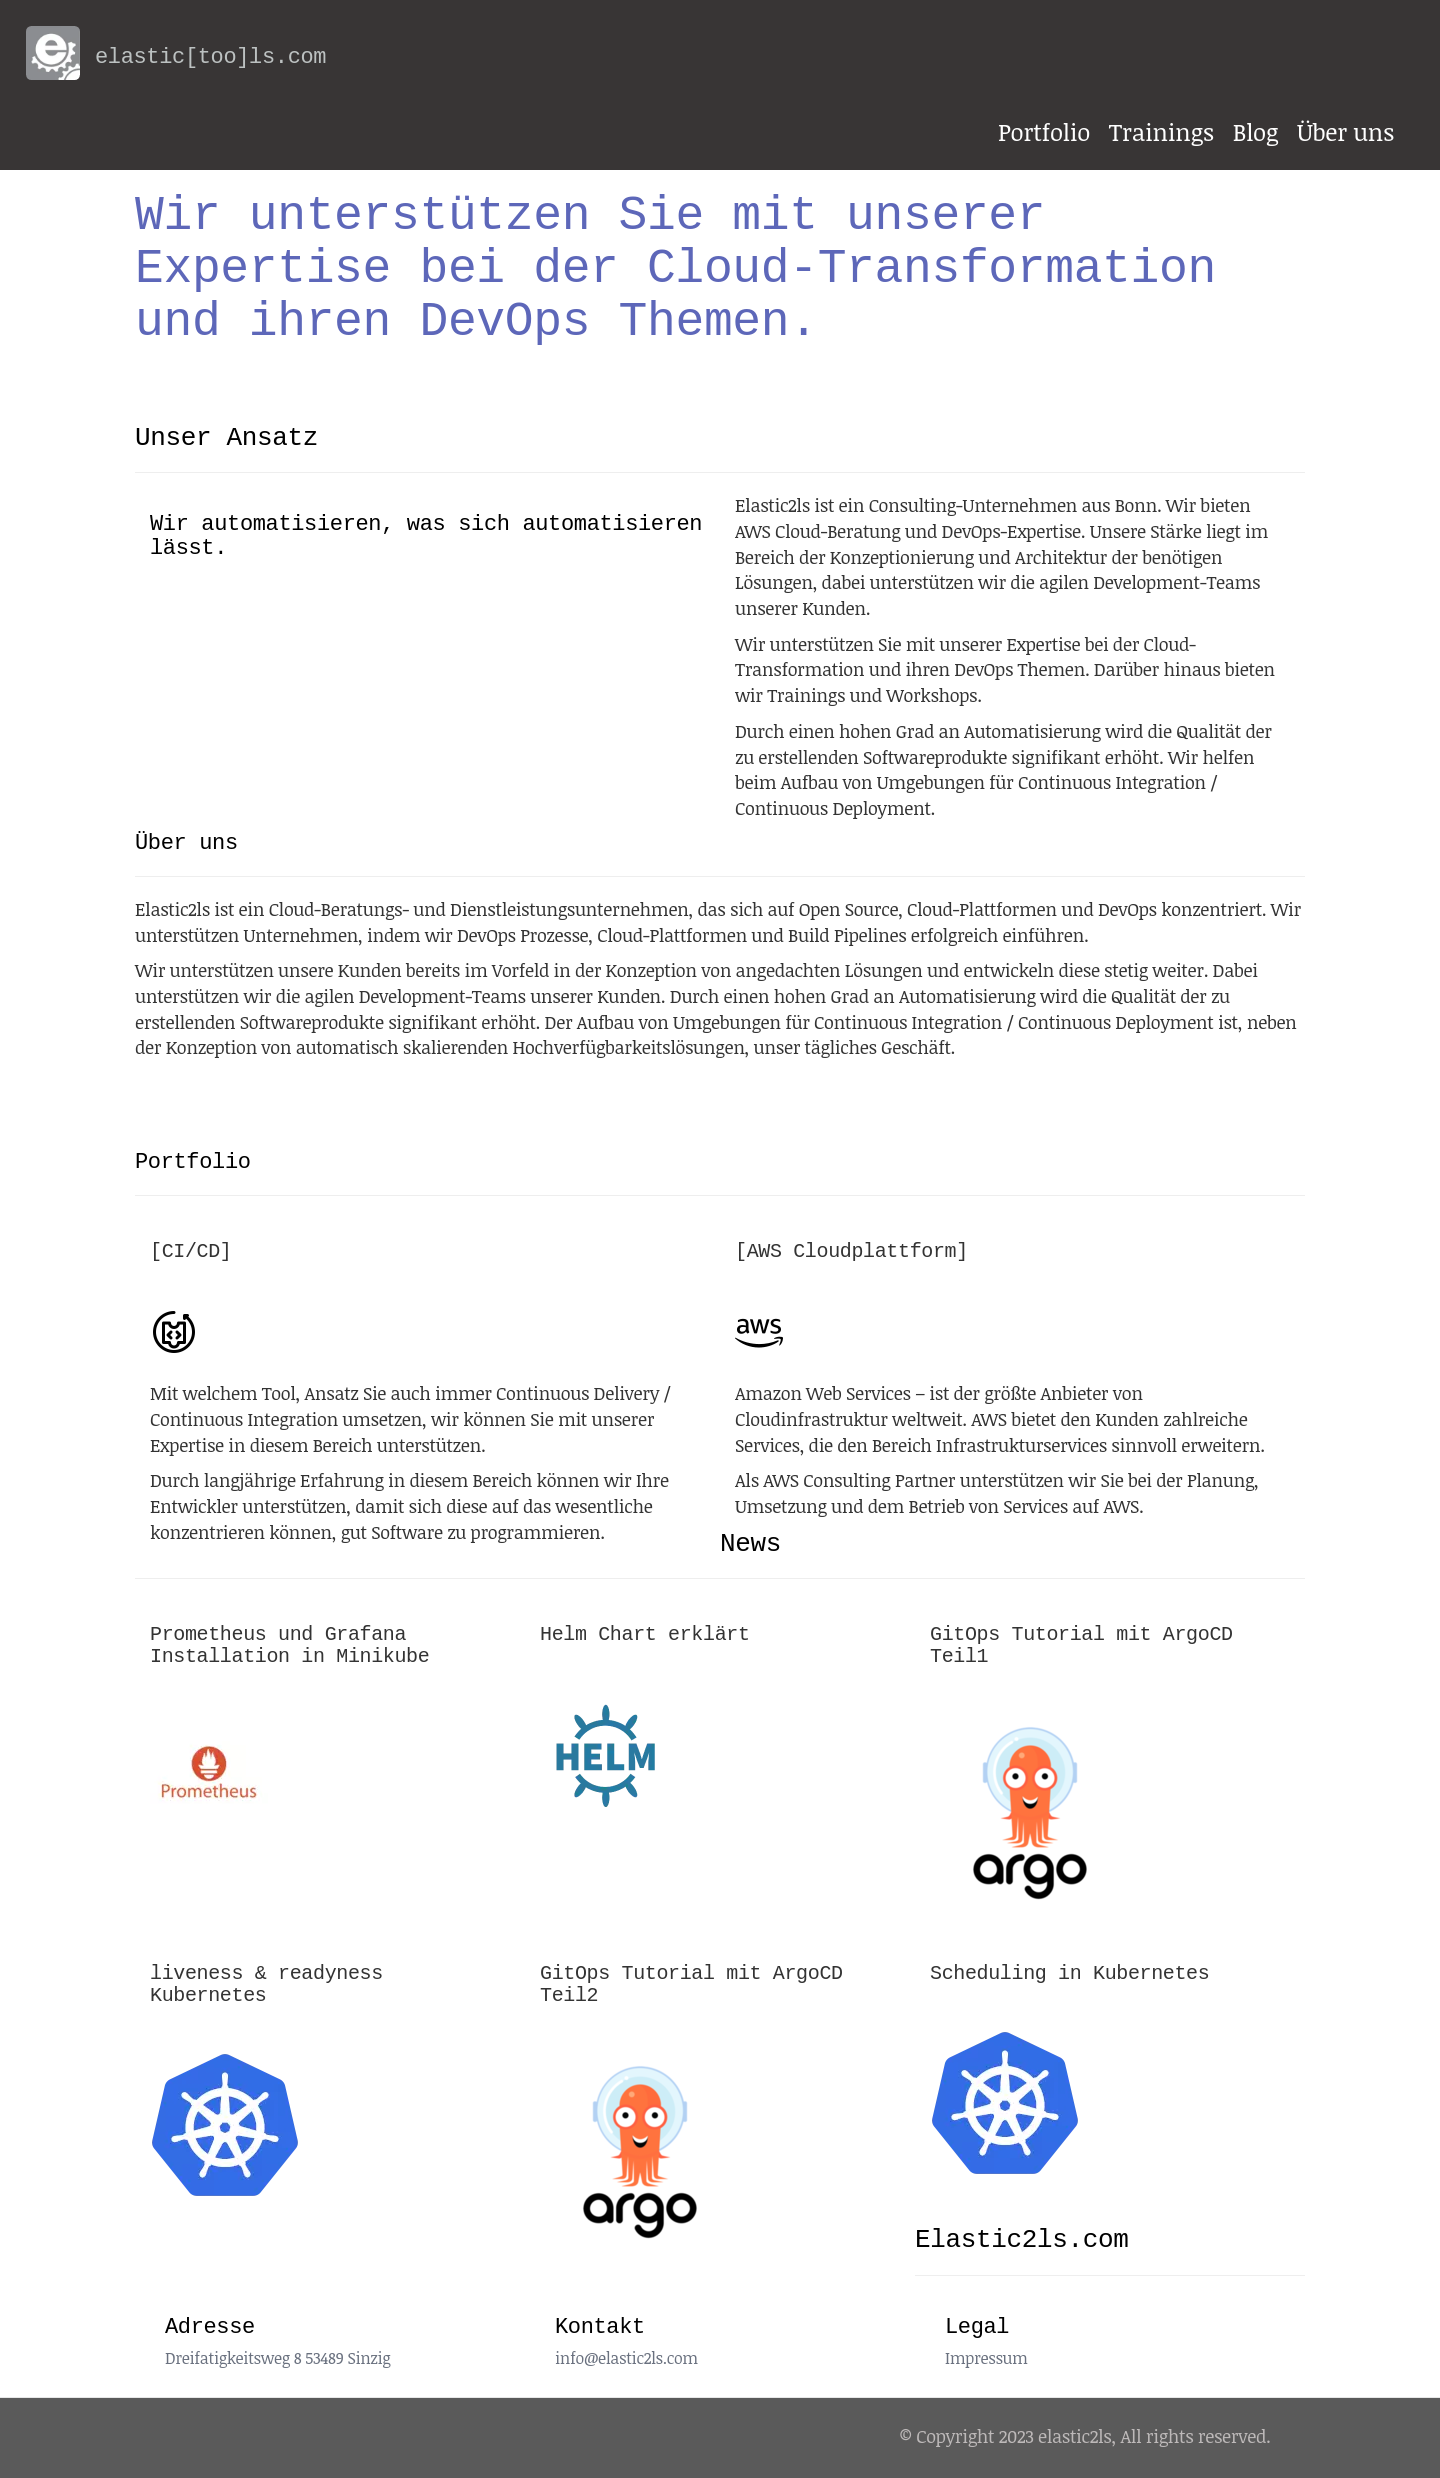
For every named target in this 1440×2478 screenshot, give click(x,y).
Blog (1255, 131)
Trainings (1161, 131)
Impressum (986, 2358)
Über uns (1345, 131)
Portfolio (1044, 131)
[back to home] (40, 46)
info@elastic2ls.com (626, 2358)
